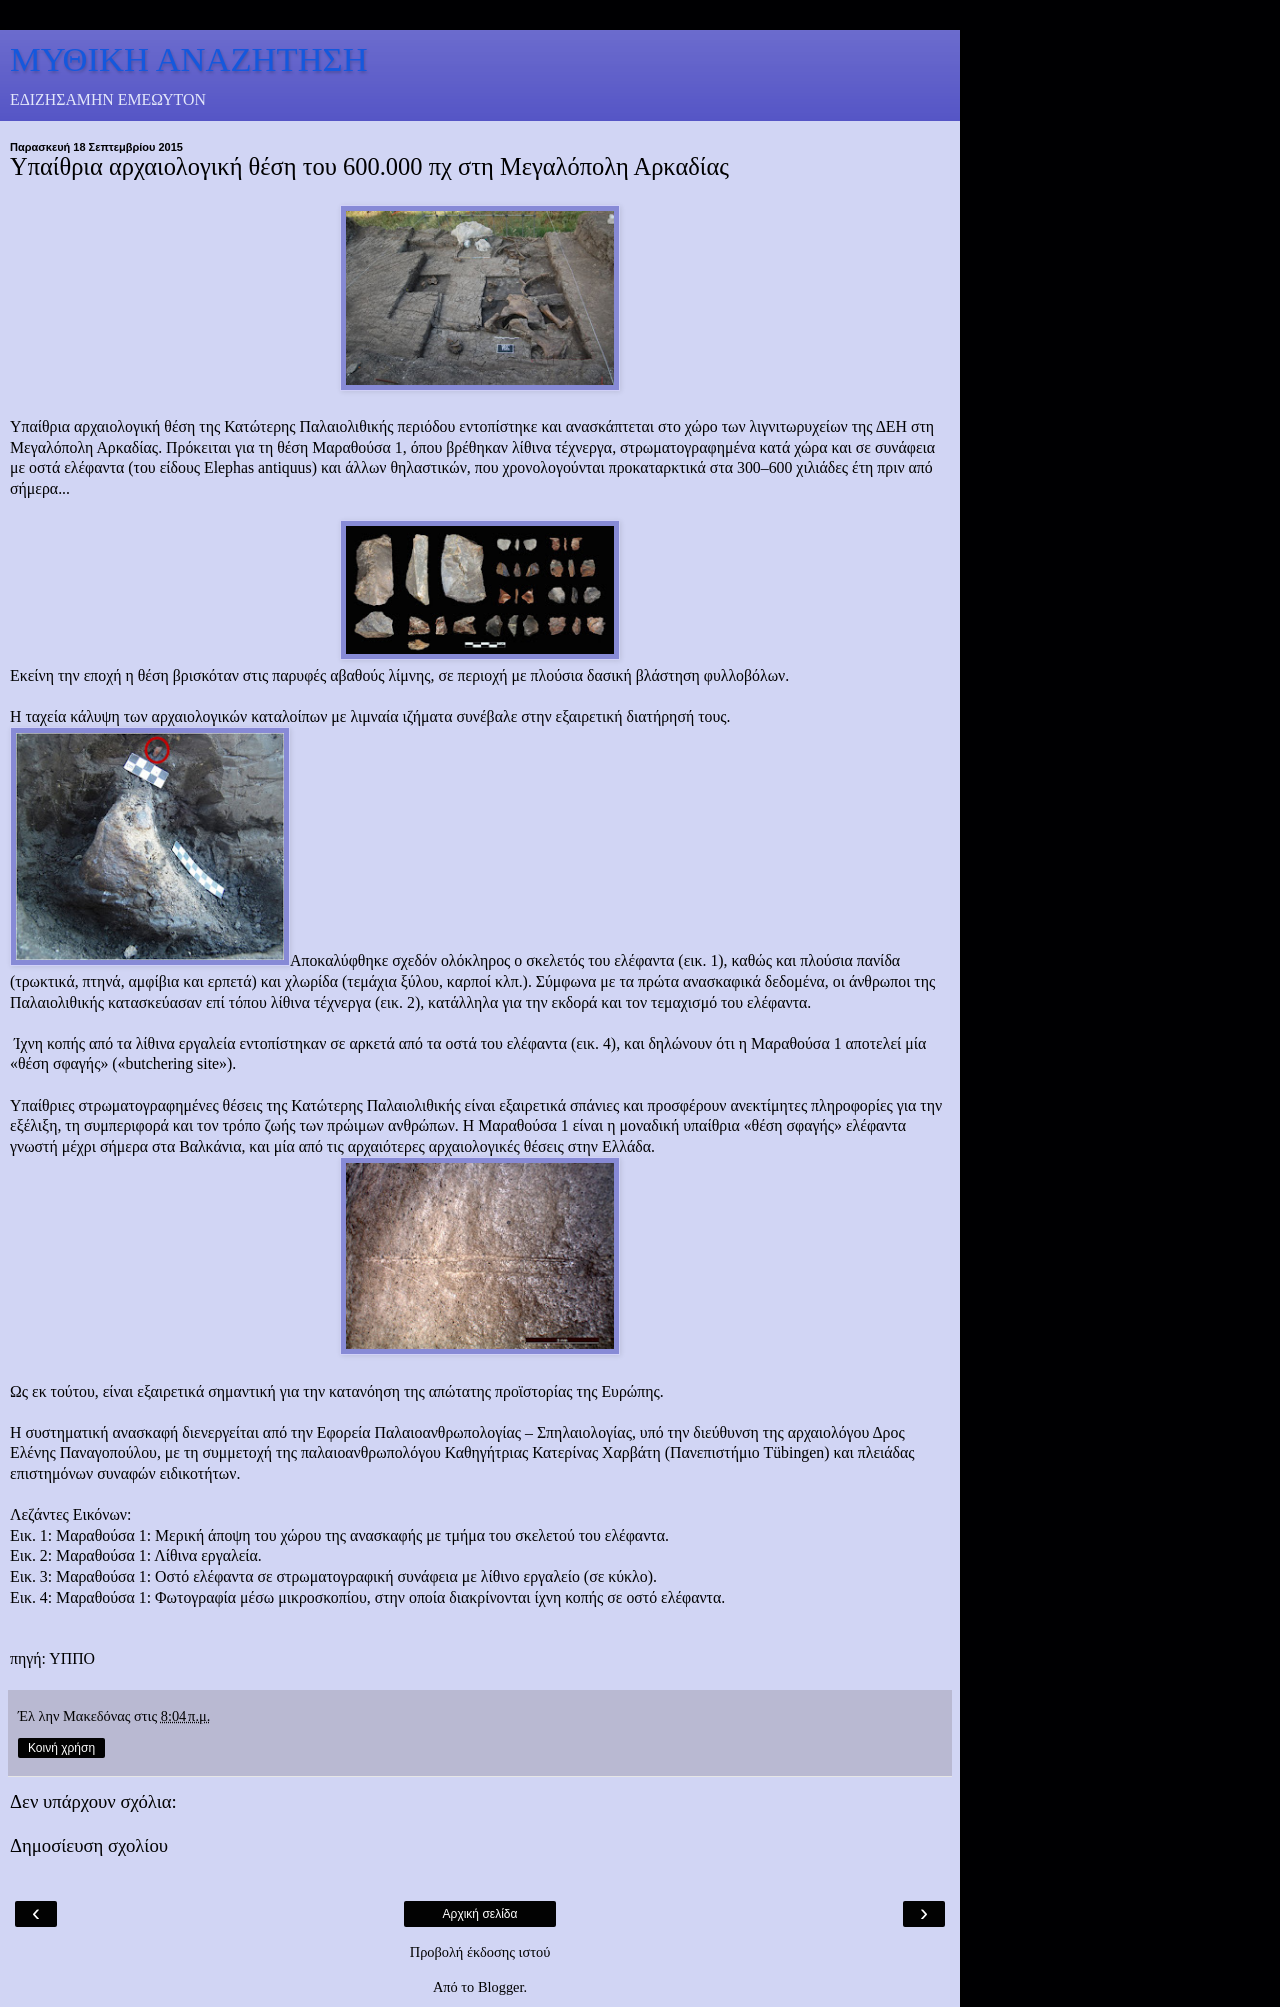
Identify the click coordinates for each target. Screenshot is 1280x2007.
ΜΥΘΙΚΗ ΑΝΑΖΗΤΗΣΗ (189, 59)
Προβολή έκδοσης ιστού (480, 1952)
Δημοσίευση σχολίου (89, 1845)
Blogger (501, 1987)
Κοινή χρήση (61, 1748)
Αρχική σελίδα (480, 1914)
